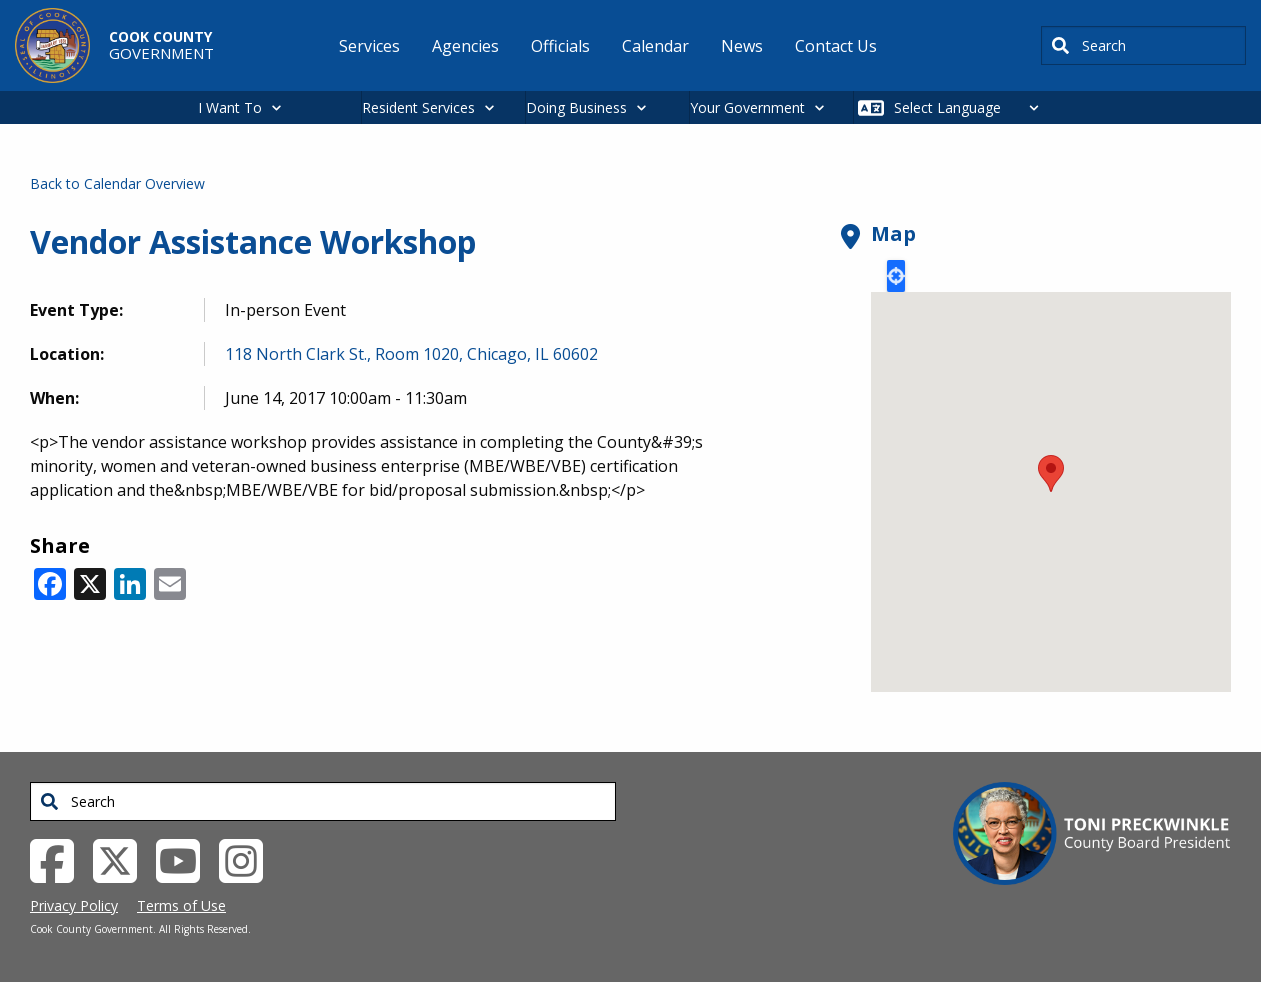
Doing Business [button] (576, 107)
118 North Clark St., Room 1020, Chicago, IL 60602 (411, 354)
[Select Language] (971, 107)
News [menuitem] (742, 46)
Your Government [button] (747, 107)
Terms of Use (181, 905)
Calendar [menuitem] (655, 46)
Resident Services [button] (418, 107)
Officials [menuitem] (560, 46)
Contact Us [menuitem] (836, 46)
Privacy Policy (74, 905)
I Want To (230, 107)
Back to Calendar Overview (117, 183)
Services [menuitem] (369, 46)
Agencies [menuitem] (465, 46)
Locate (896, 276)
